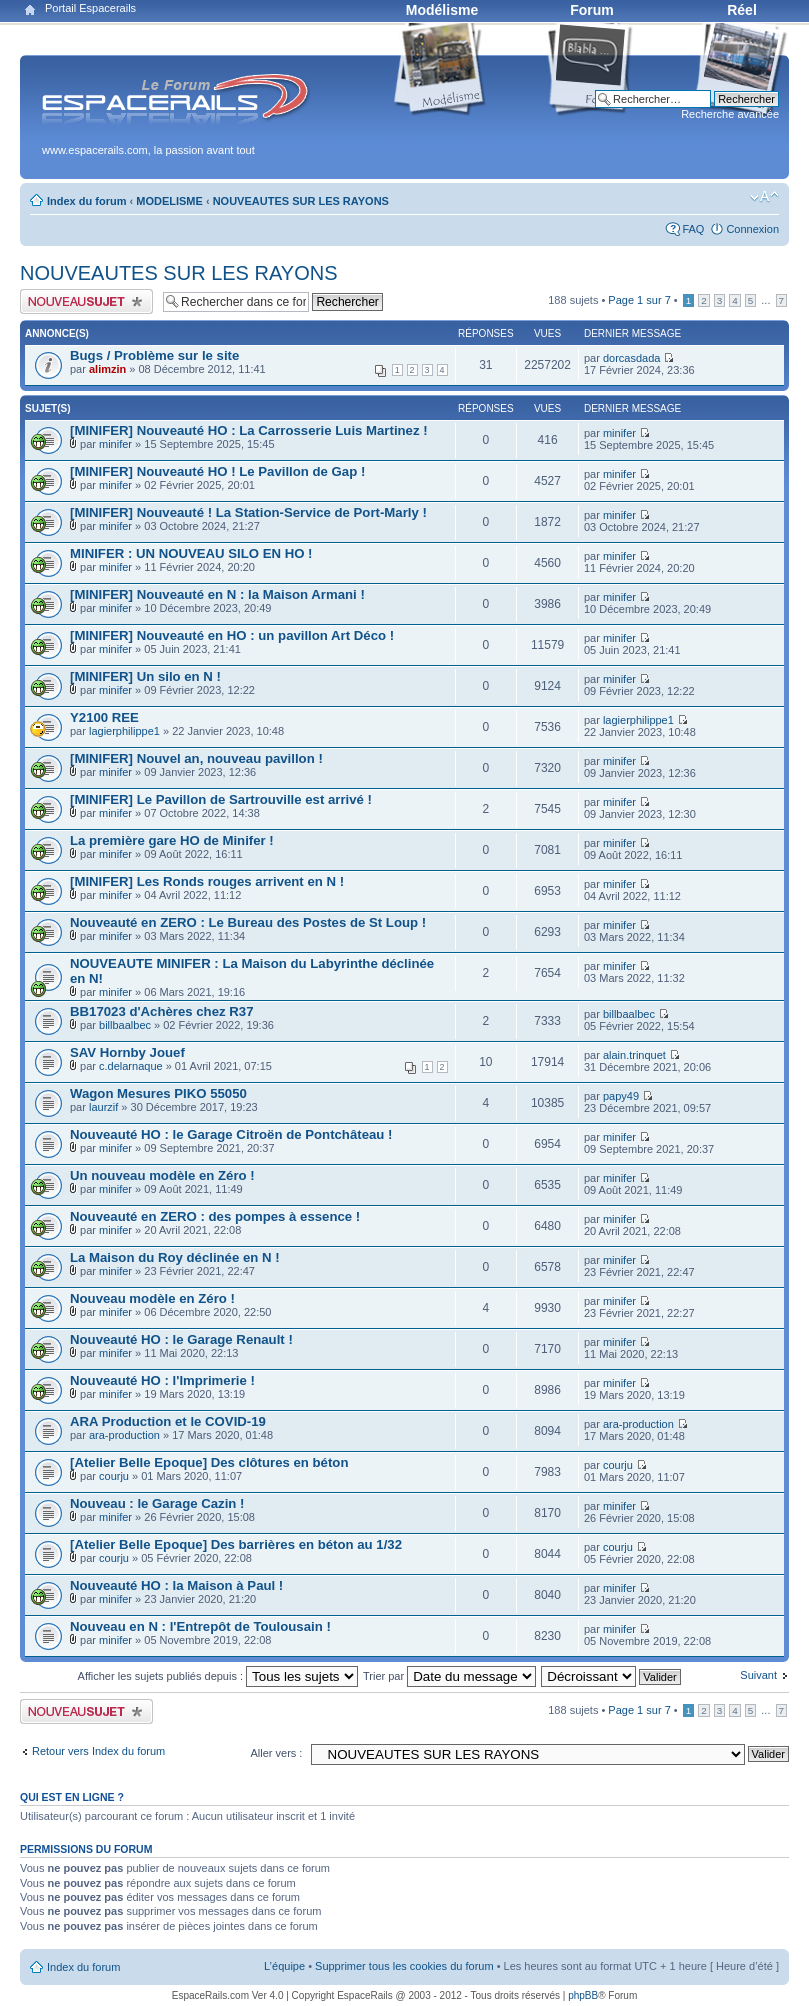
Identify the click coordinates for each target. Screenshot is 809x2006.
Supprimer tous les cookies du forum (404, 1966)
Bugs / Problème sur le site (154, 355)
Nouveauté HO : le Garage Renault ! (181, 1339)
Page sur (639, 300)
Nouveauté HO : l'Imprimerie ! (162, 1380)
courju (114, 1476)
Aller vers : (276, 1753)
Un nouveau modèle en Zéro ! (162, 1175)
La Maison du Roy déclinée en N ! (175, 1257)
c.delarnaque (131, 1066)
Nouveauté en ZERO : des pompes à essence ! (215, 1216)
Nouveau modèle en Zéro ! (152, 1298)
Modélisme (442, 10)
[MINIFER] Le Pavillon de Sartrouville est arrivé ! (221, 799)
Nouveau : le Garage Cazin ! (157, 1503)
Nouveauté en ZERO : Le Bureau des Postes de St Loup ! (248, 922)
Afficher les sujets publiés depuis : (218, 1676)
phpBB (583, 1995)
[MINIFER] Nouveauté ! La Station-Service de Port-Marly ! (248, 512)
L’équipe (284, 1966)
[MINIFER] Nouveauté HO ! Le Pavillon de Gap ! (217, 471)
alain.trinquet (634, 1055)
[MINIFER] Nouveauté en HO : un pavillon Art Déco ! (232, 635)
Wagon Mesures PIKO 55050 (158, 1093)
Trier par (449, 1676)
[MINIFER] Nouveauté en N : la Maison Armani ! (217, 594)
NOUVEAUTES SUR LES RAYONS (301, 201)
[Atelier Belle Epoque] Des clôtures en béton (209, 1462)
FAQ (693, 229)
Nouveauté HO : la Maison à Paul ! (176, 1585)
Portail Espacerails (90, 8)
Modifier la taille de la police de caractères (764, 197)
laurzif (103, 1107)
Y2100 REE (104, 717)
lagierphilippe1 (124, 731)
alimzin (107, 369)
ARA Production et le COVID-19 (168, 1421)
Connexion (752, 229)
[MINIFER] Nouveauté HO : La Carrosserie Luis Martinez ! (249, 430)
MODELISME (169, 201)
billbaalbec (125, 1025)
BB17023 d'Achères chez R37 (161, 1011)
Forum (592, 10)
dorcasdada (632, 358)
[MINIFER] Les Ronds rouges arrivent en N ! (207, 881)
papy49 (621, 1096)
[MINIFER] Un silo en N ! (145, 676)
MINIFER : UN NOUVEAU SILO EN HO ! (191, 553)
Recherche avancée (730, 114)
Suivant (758, 1675)
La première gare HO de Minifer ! (172, 840)
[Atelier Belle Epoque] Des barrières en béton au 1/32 (236, 1544)
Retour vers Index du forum (98, 1751)
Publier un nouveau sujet (86, 301)
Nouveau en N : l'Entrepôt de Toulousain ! (200, 1626)
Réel (742, 10)
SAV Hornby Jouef (127, 1052)
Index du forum (86, 201)
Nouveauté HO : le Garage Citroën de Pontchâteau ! (231, 1134)
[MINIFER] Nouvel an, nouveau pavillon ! (196, 758)
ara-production (124, 1435)
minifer (115, 444)
